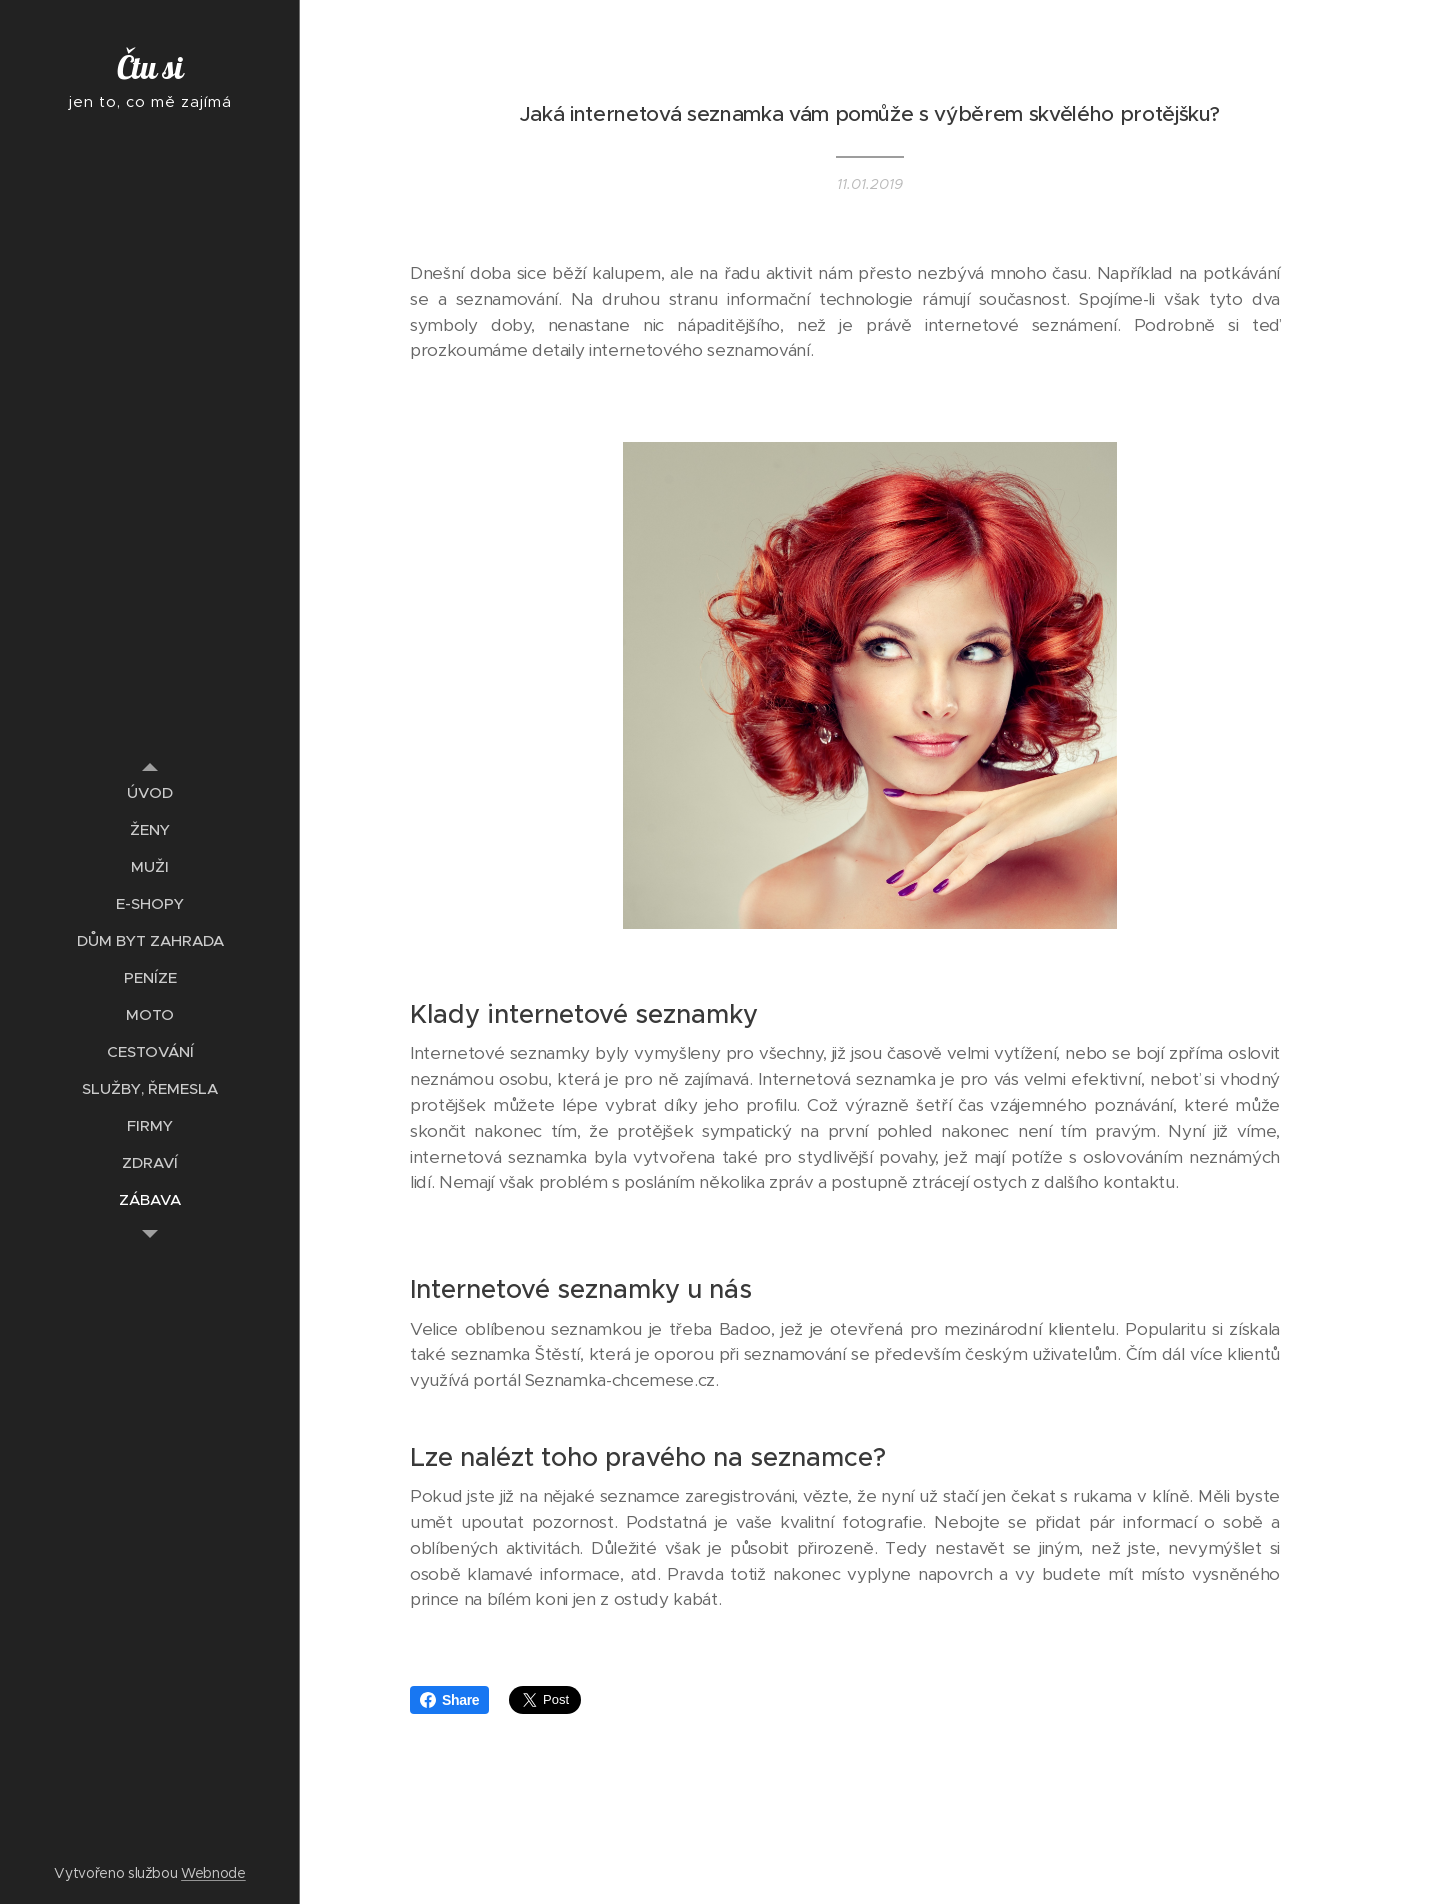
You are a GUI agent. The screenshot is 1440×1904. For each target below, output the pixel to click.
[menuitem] (150, 792)
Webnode (213, 1873)
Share (449, 1700)
